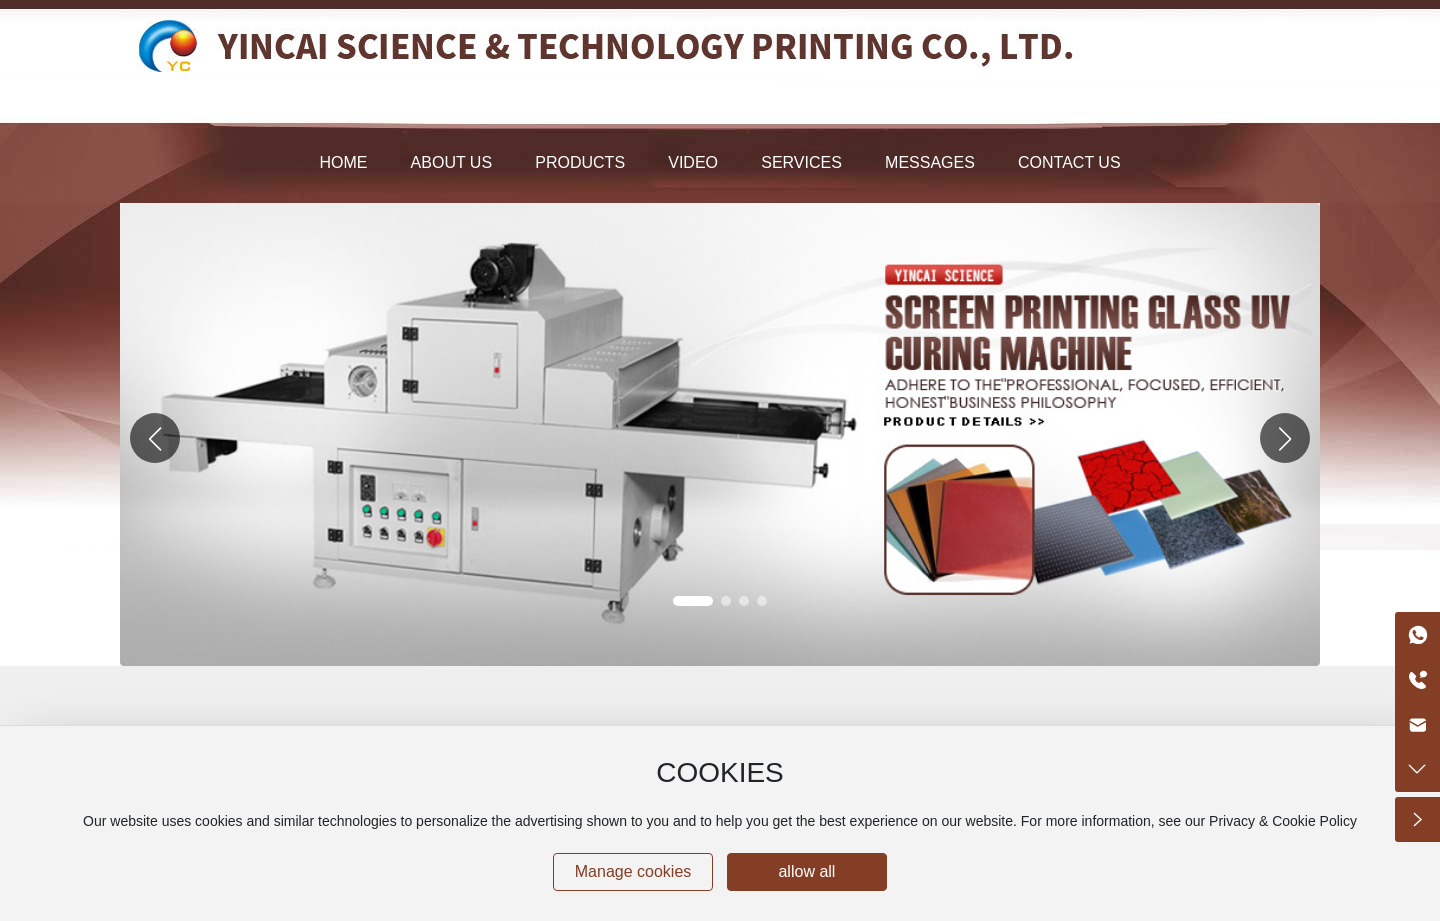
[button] (1285, 438)
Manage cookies (633, 871)
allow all (806, 871)
